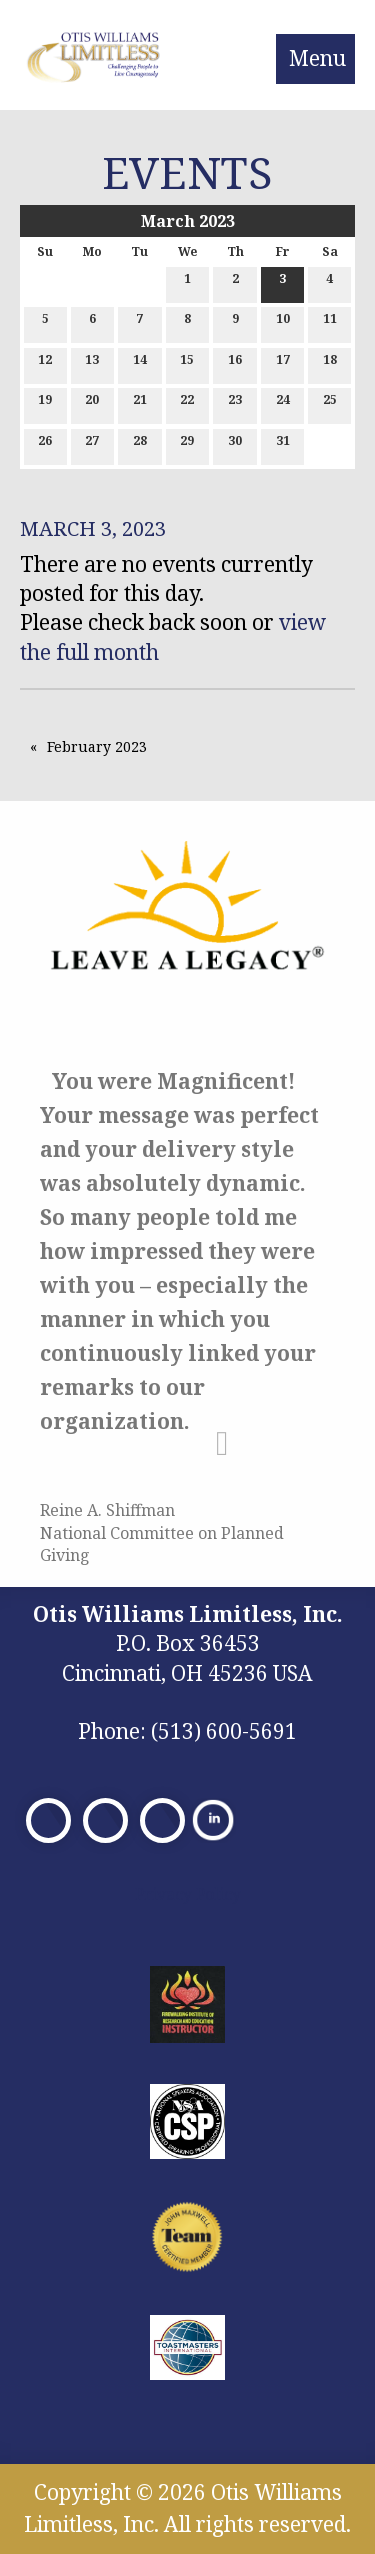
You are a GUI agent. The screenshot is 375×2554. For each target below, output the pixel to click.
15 (187, 363)
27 (92, 444)
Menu (317, 58)
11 (330, 322)
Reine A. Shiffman (107, 1510)
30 (235, 444)
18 (330, 363)
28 (140, 444)
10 (283, 322)
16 (235, 363)
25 (330, 403)
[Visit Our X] (105, 1820)
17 (283, 363)
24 (283, 403)
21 (140, 403)
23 (235, 403)
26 (45, 444)
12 (45, 363)
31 (283, 444)
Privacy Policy (188, 1894)
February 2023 (97, 746)
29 (187, 444)
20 (92, 403)
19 (45, 403)
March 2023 (188, 221)
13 (92, 363)
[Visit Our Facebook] (48, 1820)
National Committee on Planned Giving (162, 1544)
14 (140, 363)
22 (187, 403)
